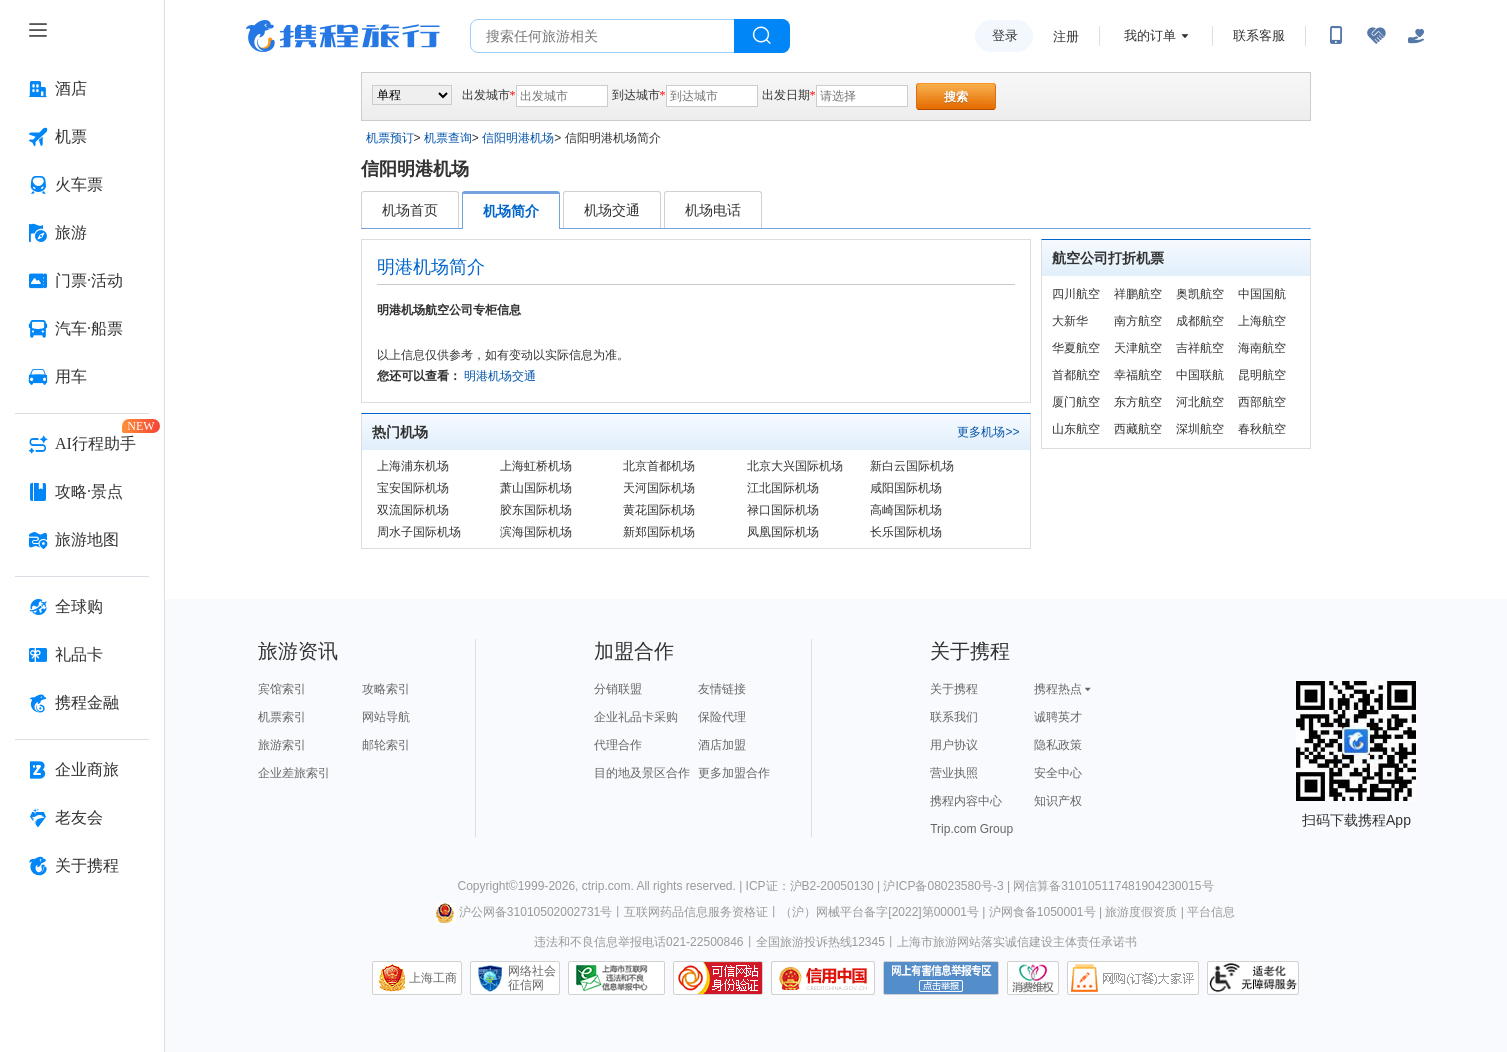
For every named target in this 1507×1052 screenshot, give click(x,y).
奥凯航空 (1200, 294)
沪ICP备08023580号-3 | (948, 886)
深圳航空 (1200, 429)
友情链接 (722, 689)
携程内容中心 (966, 801)
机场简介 (511, 211)
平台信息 (1211, 912)
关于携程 (954, 689)
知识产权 (1058, 801)
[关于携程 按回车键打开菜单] (82, 866)
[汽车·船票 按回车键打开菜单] (82, 329)
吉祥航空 (1200, 348)
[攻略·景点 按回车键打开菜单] (82, 492)
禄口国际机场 (783, 510)
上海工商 (433, 978)
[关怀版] (1416, 36)
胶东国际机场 (536, 510)
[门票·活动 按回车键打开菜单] (82, 281)
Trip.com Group (971, 829)
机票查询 (448, 138)
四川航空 (1076, 294)
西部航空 (1262, 402)
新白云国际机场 (912, 466)
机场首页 (410, 210)
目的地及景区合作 (642, 773)
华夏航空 (1076, 348)
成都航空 (1200, 321)
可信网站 (718, 978)
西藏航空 (1138, 429)
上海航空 (1262, 321)
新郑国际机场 (659, 532)
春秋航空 (1262, 429)
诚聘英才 (1058, 717)
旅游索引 (282, 745)
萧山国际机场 (536, 488)
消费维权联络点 (1033, 978)
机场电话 (713, 210)
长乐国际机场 (906, 532)
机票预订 (390, 138)
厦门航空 (1076, 402)
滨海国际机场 (536, 532)
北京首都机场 (659, 466)
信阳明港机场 (518, 138)
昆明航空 (1262, 375)
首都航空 (1076, 375)
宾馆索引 (282, 689)
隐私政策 (1058, 745)
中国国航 (1262, 294)
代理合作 (618, 745)
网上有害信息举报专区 (941, 978)
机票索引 (282, 717)
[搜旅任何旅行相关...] (602, 36)
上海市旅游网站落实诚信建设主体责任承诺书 (1017, 942)
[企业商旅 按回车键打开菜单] (82, 770)
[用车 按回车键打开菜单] (82, 377)
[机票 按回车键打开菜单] (82, 137)
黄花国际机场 (659, 510)
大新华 (1070, 321)
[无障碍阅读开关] (1376, 36)
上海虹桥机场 (536, 466)
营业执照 (954, 773)
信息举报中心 (616, 978)
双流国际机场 (413, 510)
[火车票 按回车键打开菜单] (82, 185)
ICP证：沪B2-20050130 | (815, 886)
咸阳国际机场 (906, 488)
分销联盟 (618, 689)
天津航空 (1138, 348)
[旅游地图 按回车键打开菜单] (82, 540)
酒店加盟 (722, 745)
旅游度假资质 (1141, 912)
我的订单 (1150, 35)
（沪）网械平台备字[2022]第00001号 (879, 912)
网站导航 (386, 717)
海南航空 (1262, 348)
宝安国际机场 (413, 488)
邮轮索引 (386, 745)
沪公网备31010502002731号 (524, 912)
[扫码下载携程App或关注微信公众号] (1336, 36)
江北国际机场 (783, 488)
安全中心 (1058, 773)
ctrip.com (606, 886)
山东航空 (1076, 429)
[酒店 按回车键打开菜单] (82, 89)
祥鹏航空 (1138, 294)
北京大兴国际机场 (795, 466)
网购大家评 (1133, 978)
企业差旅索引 (294, 773)
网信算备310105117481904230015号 (1113, 886)
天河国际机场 (659, 488)
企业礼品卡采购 (636, 717)
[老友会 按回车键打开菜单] (82, 818)
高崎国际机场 (906, 510)
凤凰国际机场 (783, 532)
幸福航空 (1138, 375)
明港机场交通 (500, 376)
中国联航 (1200, 375)
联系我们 (954, 717)
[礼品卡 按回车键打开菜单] (82, 655)
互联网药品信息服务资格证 (696, 912)
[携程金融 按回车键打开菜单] (82, 703)
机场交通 (612, 210)
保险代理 (722, 717)
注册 (1066, 36)
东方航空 (1138, 402)
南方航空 (1138, 321)
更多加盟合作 (734, 773)
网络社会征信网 (532, 978)
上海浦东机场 (413, 466)
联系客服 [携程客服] (1259, 35)
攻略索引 (386, 689)
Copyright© (487, 886)
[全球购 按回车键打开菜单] (82, 607)
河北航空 (1200, 402)
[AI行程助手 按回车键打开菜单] (82, 444)
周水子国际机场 (419, 532)
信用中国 (823, 978)
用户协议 (954, 745)
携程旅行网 (343, 36)
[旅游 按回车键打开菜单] (82, 233)
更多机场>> (988, 432)
